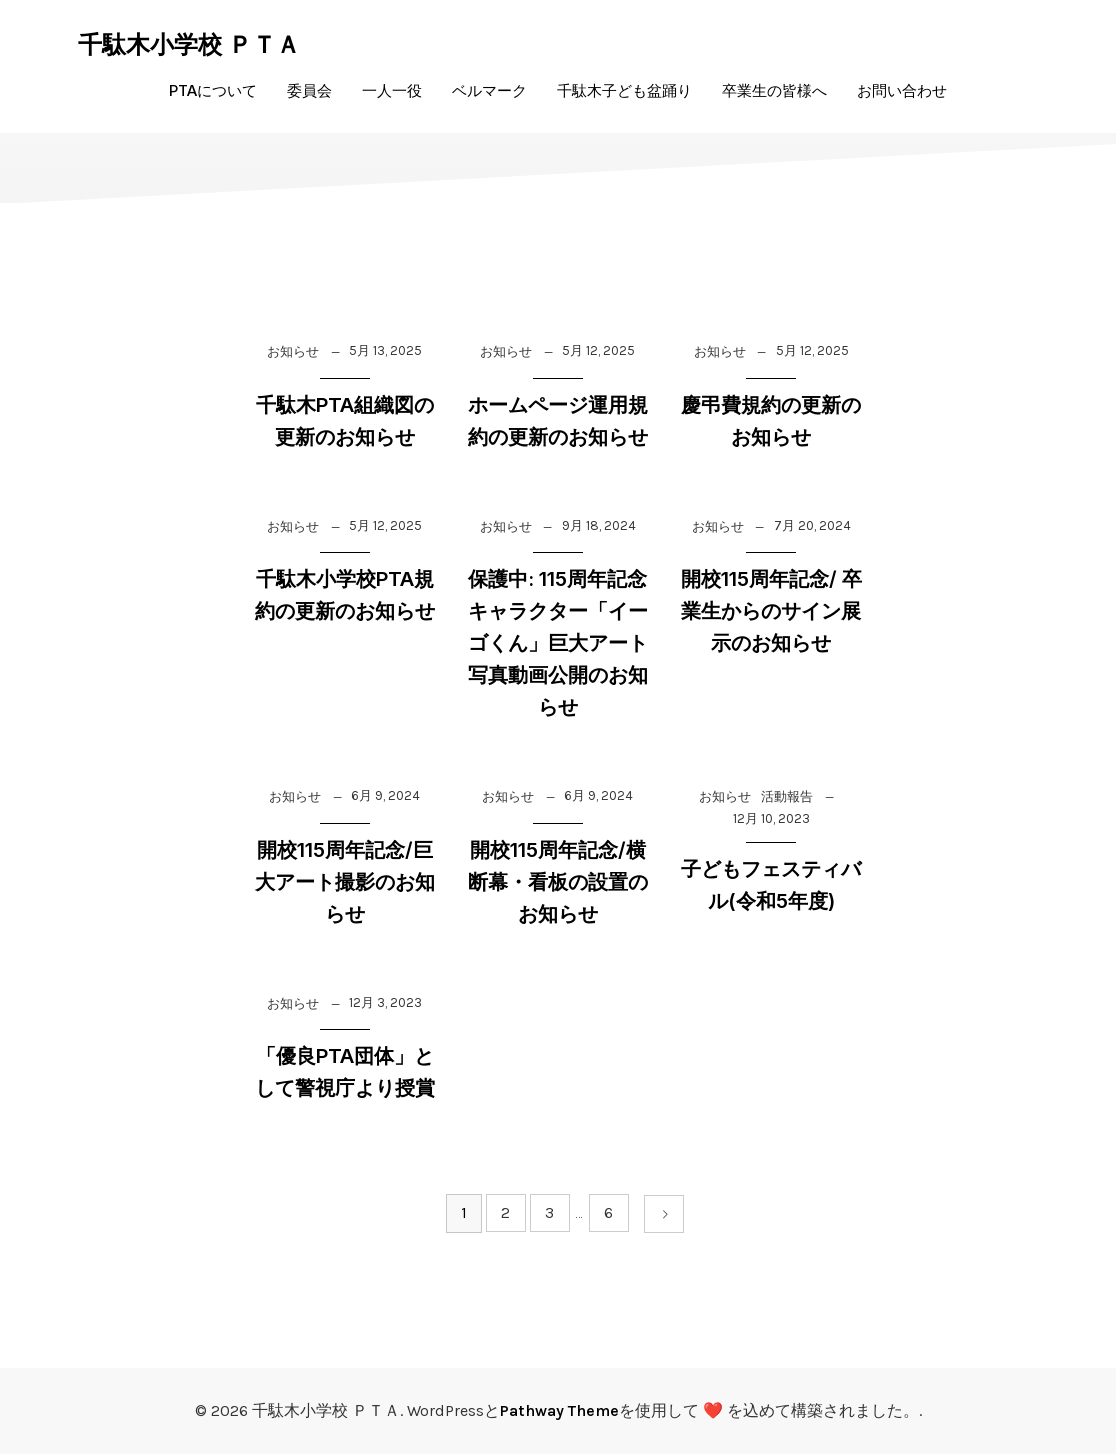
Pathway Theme (559, 1410)
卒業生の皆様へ (774, 90)
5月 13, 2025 (385, 350)
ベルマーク (489, 90)
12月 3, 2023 (385, 1002)
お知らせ (293, 351)
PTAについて (213, 90)
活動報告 (787, 796)
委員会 (309, 90)
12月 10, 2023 (771, 818)
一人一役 (392, 90)
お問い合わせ (902, 90)
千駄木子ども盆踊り (624, 90)
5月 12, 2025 (598, 350)
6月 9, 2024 (385, 795)
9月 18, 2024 (599, 525)
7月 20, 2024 (812, 525)
